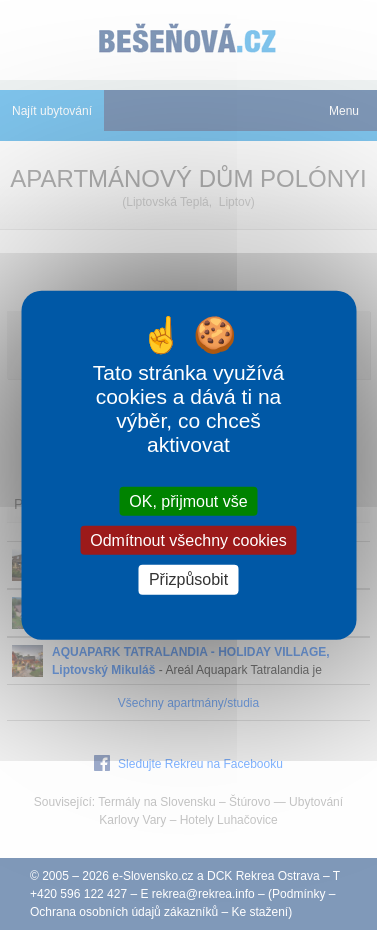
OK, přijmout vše (188, 501)
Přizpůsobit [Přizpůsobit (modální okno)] (188, 579)
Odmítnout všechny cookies (188, 540)
